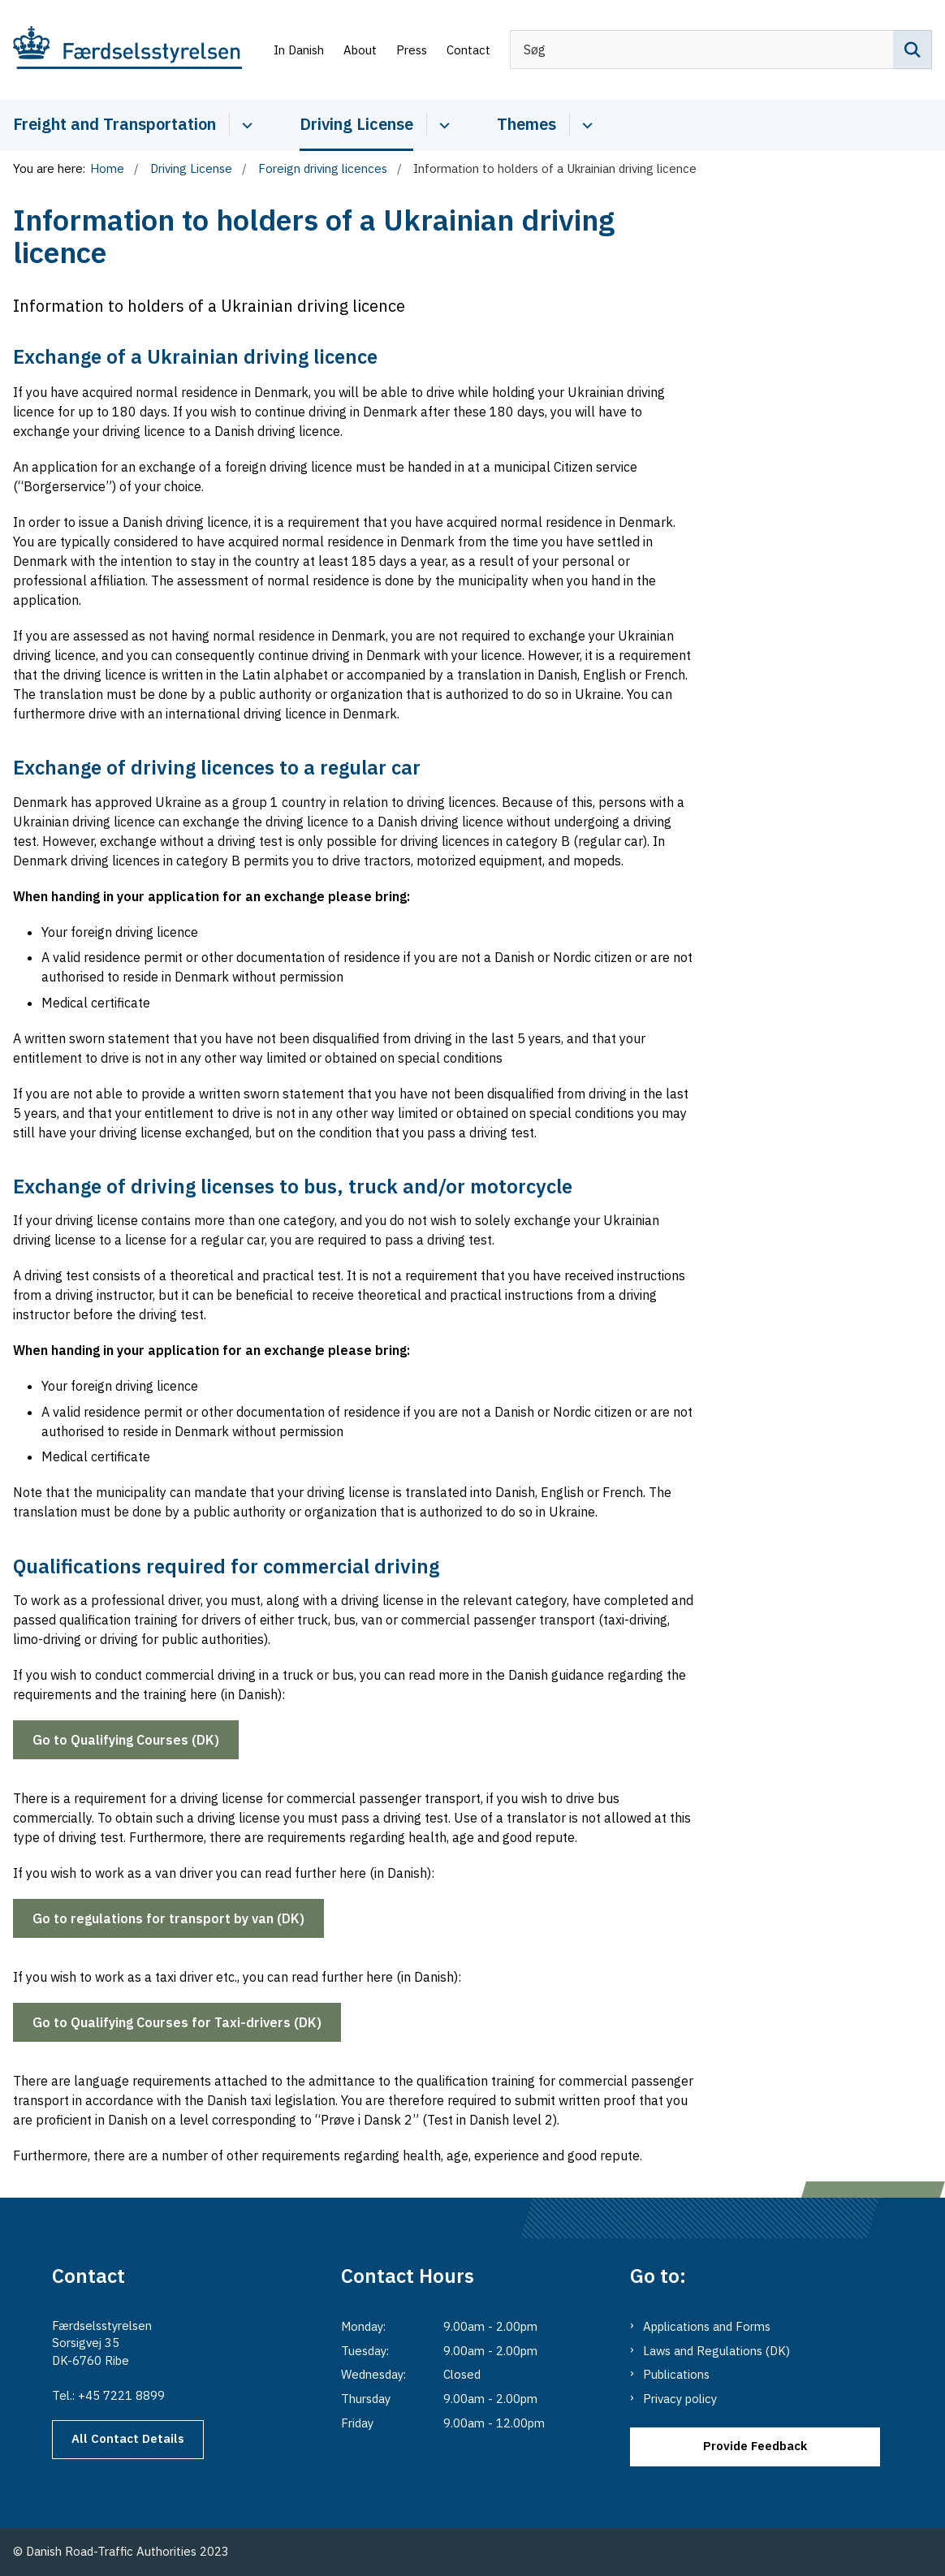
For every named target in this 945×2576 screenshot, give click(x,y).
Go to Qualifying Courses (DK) (125, 1740)
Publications (676, 2374)
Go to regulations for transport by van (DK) (168, 1918)
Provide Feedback (755, 2445)
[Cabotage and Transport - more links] (245, 124)
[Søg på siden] (912, 49)
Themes (526, 124)
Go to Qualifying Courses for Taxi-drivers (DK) (176, 2022)
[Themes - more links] (585, 124)
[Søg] (721, 49)
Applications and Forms (706, 2326)
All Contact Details (127, 2438)
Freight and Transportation (114, 124)
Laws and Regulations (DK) (716, 2350)
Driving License (356, 124)
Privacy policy (680, 2398)
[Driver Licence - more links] (442, 124)
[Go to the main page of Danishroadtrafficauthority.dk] (121, 50)
